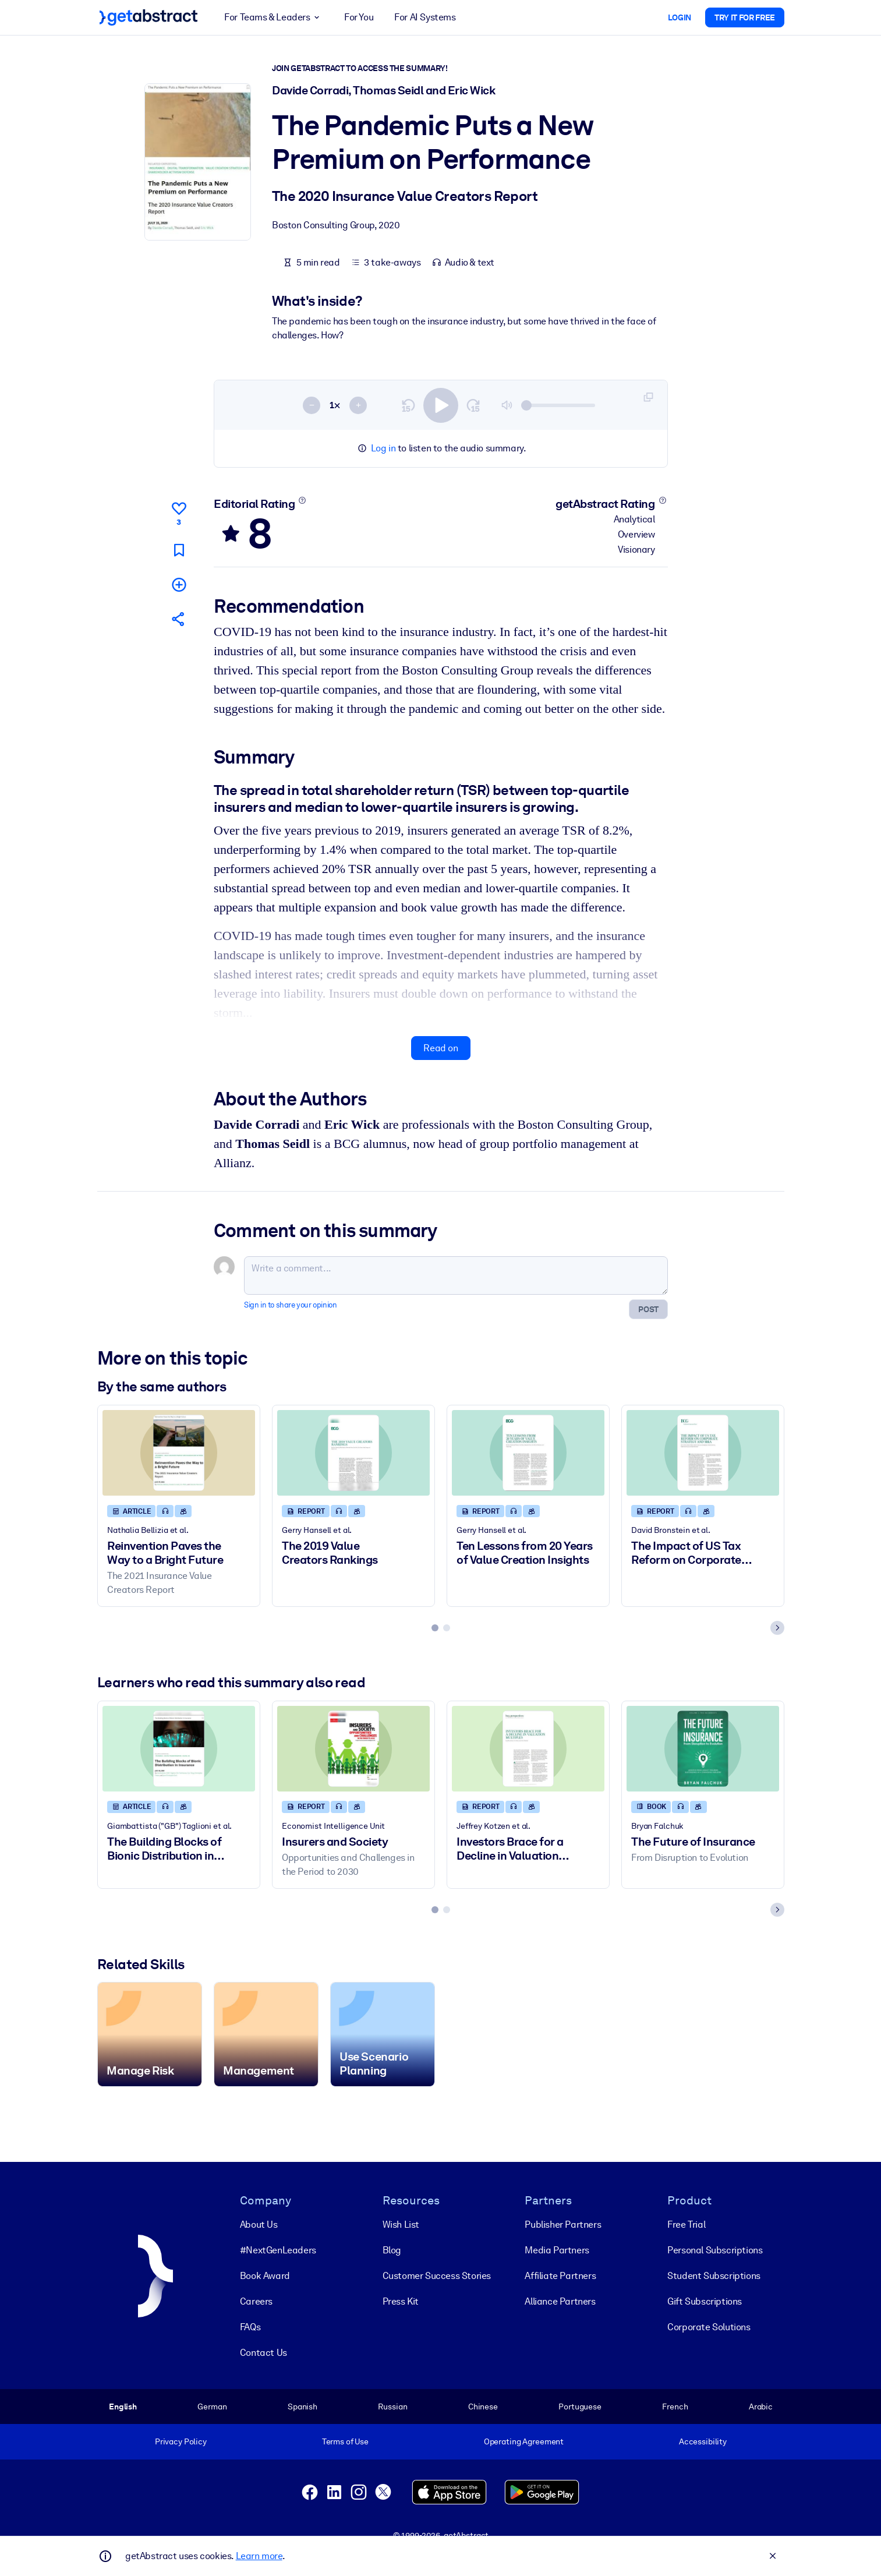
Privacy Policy (180, 2441)
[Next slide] (777, 1628)
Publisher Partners (563, 2224)
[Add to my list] (178, 584)
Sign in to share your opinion (290, 1305)
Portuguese (580, 2406)
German (212, 2406)
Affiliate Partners (560, 2275)
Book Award (264, 2275)
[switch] (440, 405)
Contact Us (262, 2352)
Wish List (400, 2224)
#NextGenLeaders (277, 2250)
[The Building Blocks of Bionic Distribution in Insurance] (178, 1748)
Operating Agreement (523, 2441)
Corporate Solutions (708, 2327)
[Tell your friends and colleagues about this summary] (178, 618)
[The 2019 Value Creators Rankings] (353, 1453)
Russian (392, 2406)
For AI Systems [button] (424, 17)
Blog (391, 2250)
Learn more (258, 2555)
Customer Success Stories (436, 2275)
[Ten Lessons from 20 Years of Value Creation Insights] (528, 1453)
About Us (258, 2224)
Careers (255, 2301)
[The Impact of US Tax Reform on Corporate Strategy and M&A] (703, 1453)
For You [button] (358, 17)
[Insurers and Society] (353, 1748)
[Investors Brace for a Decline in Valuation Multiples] (528, 1748)
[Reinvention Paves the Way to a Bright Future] (178, 1453)
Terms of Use (344, 2441)
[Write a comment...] (456, 1275)
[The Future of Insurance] (703, 1748)
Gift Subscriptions (704, 2301)
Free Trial (686, 2224)
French (675, 2406)
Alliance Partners (560, 2301)
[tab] (434, 1627)
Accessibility (702, 2441)
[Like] (178, 512)
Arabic (760, 2406)
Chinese (482, 2406)
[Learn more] (301, 500)
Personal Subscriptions (714, 2250)
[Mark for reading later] (178, 550)
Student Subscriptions (713, 2275)
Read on (440, 1048)
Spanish (302, 2406)
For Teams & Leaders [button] (273, 17)
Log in (382, 448)
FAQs (249, 2327)
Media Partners (557, 2250)
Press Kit (400, 2301)
